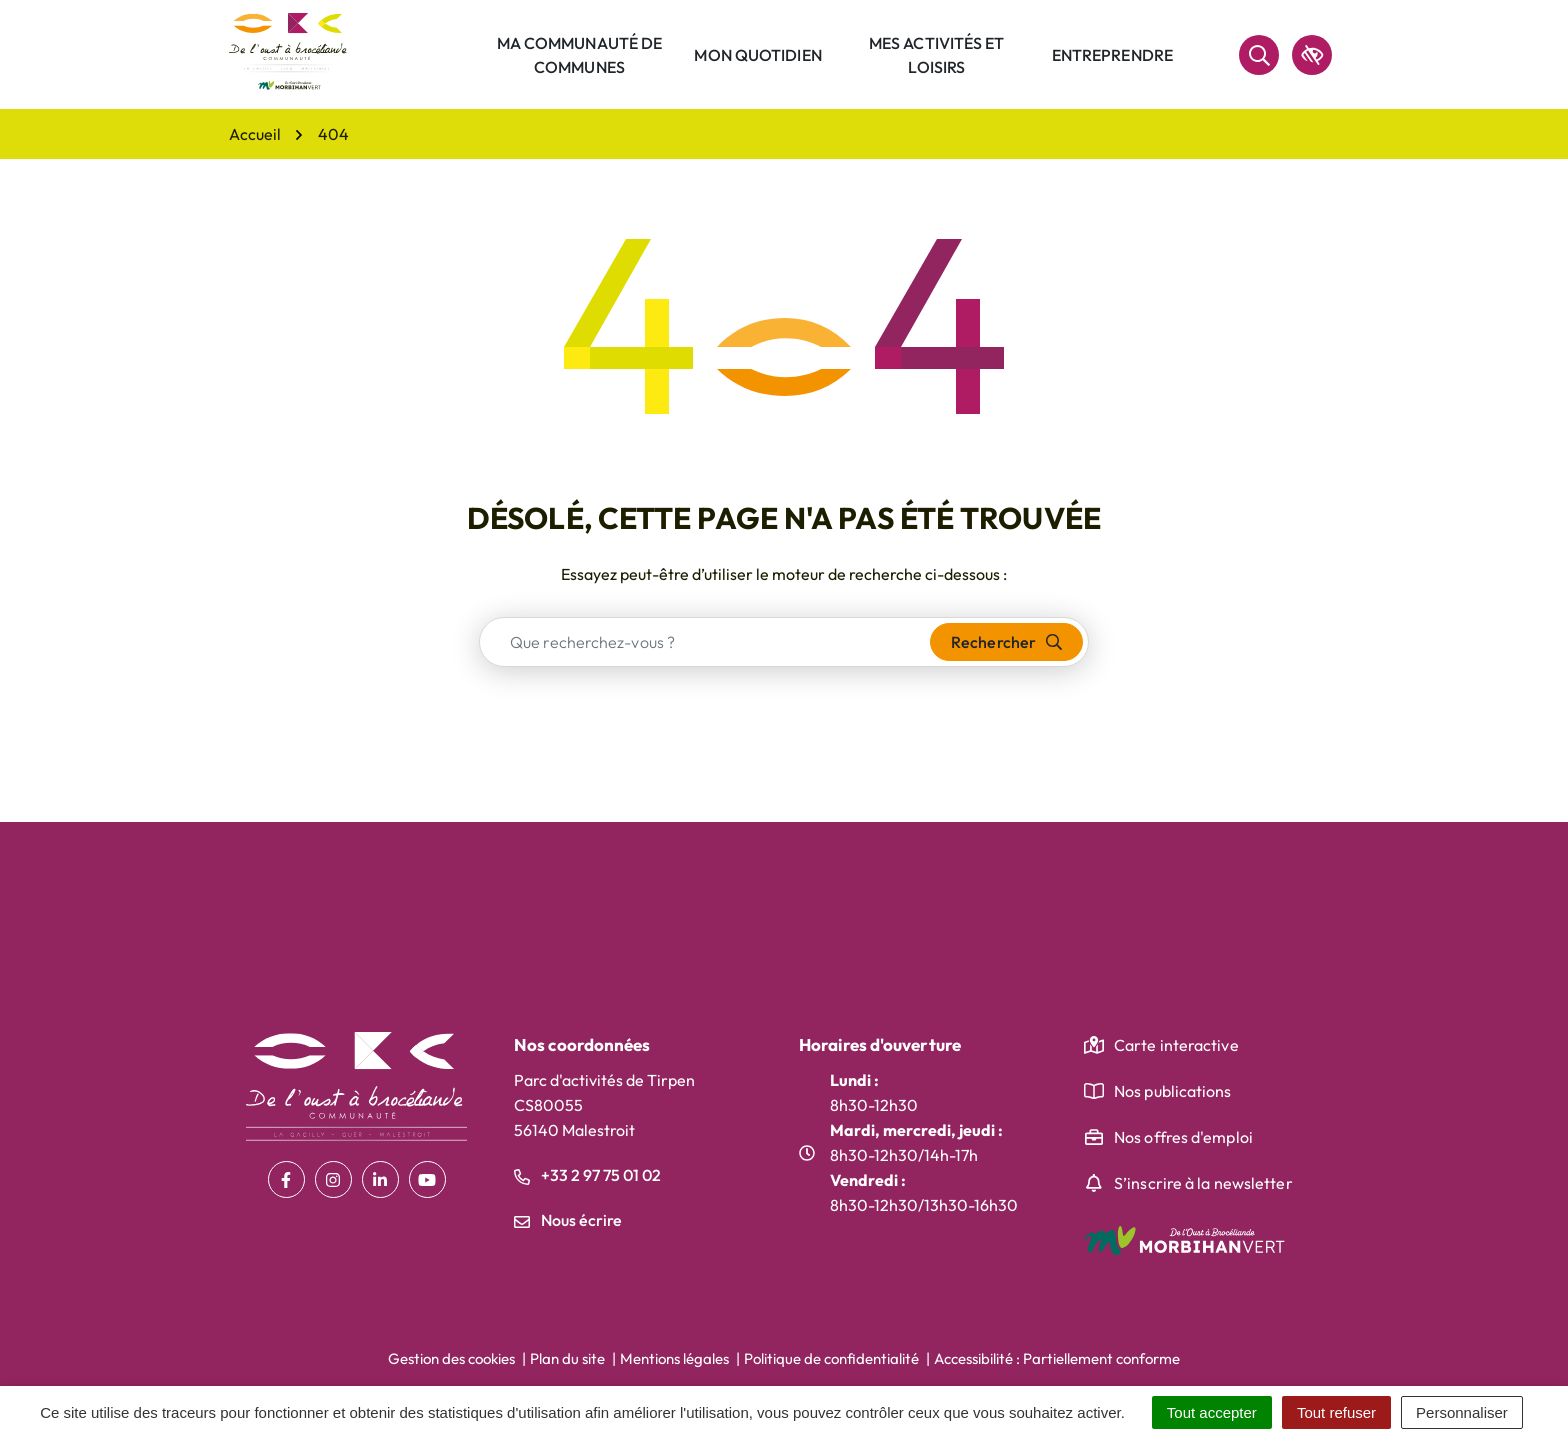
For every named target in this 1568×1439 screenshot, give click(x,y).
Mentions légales (674, 1358)
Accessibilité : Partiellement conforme (1057, 1358)
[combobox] (705, 642)
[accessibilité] (1312, 55)
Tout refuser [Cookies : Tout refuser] (1336, 1412)
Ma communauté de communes (580, 55)
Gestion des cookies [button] (451, 1358)
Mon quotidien (757, 55)
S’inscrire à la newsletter (1203, 1183)
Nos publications (1173, 1091)
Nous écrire (568, 1220)
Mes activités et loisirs (937, 55)
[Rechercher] (1259, 55)
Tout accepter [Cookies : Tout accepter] (1212, 1412)
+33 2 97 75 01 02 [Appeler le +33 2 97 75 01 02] (587, 1175)
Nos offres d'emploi (1183, 1137)
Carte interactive (1176, 1045)
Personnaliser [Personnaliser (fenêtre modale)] (1462, 1412)
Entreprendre (1112, 55)
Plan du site (567, 1358)
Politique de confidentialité (831, 1358)
